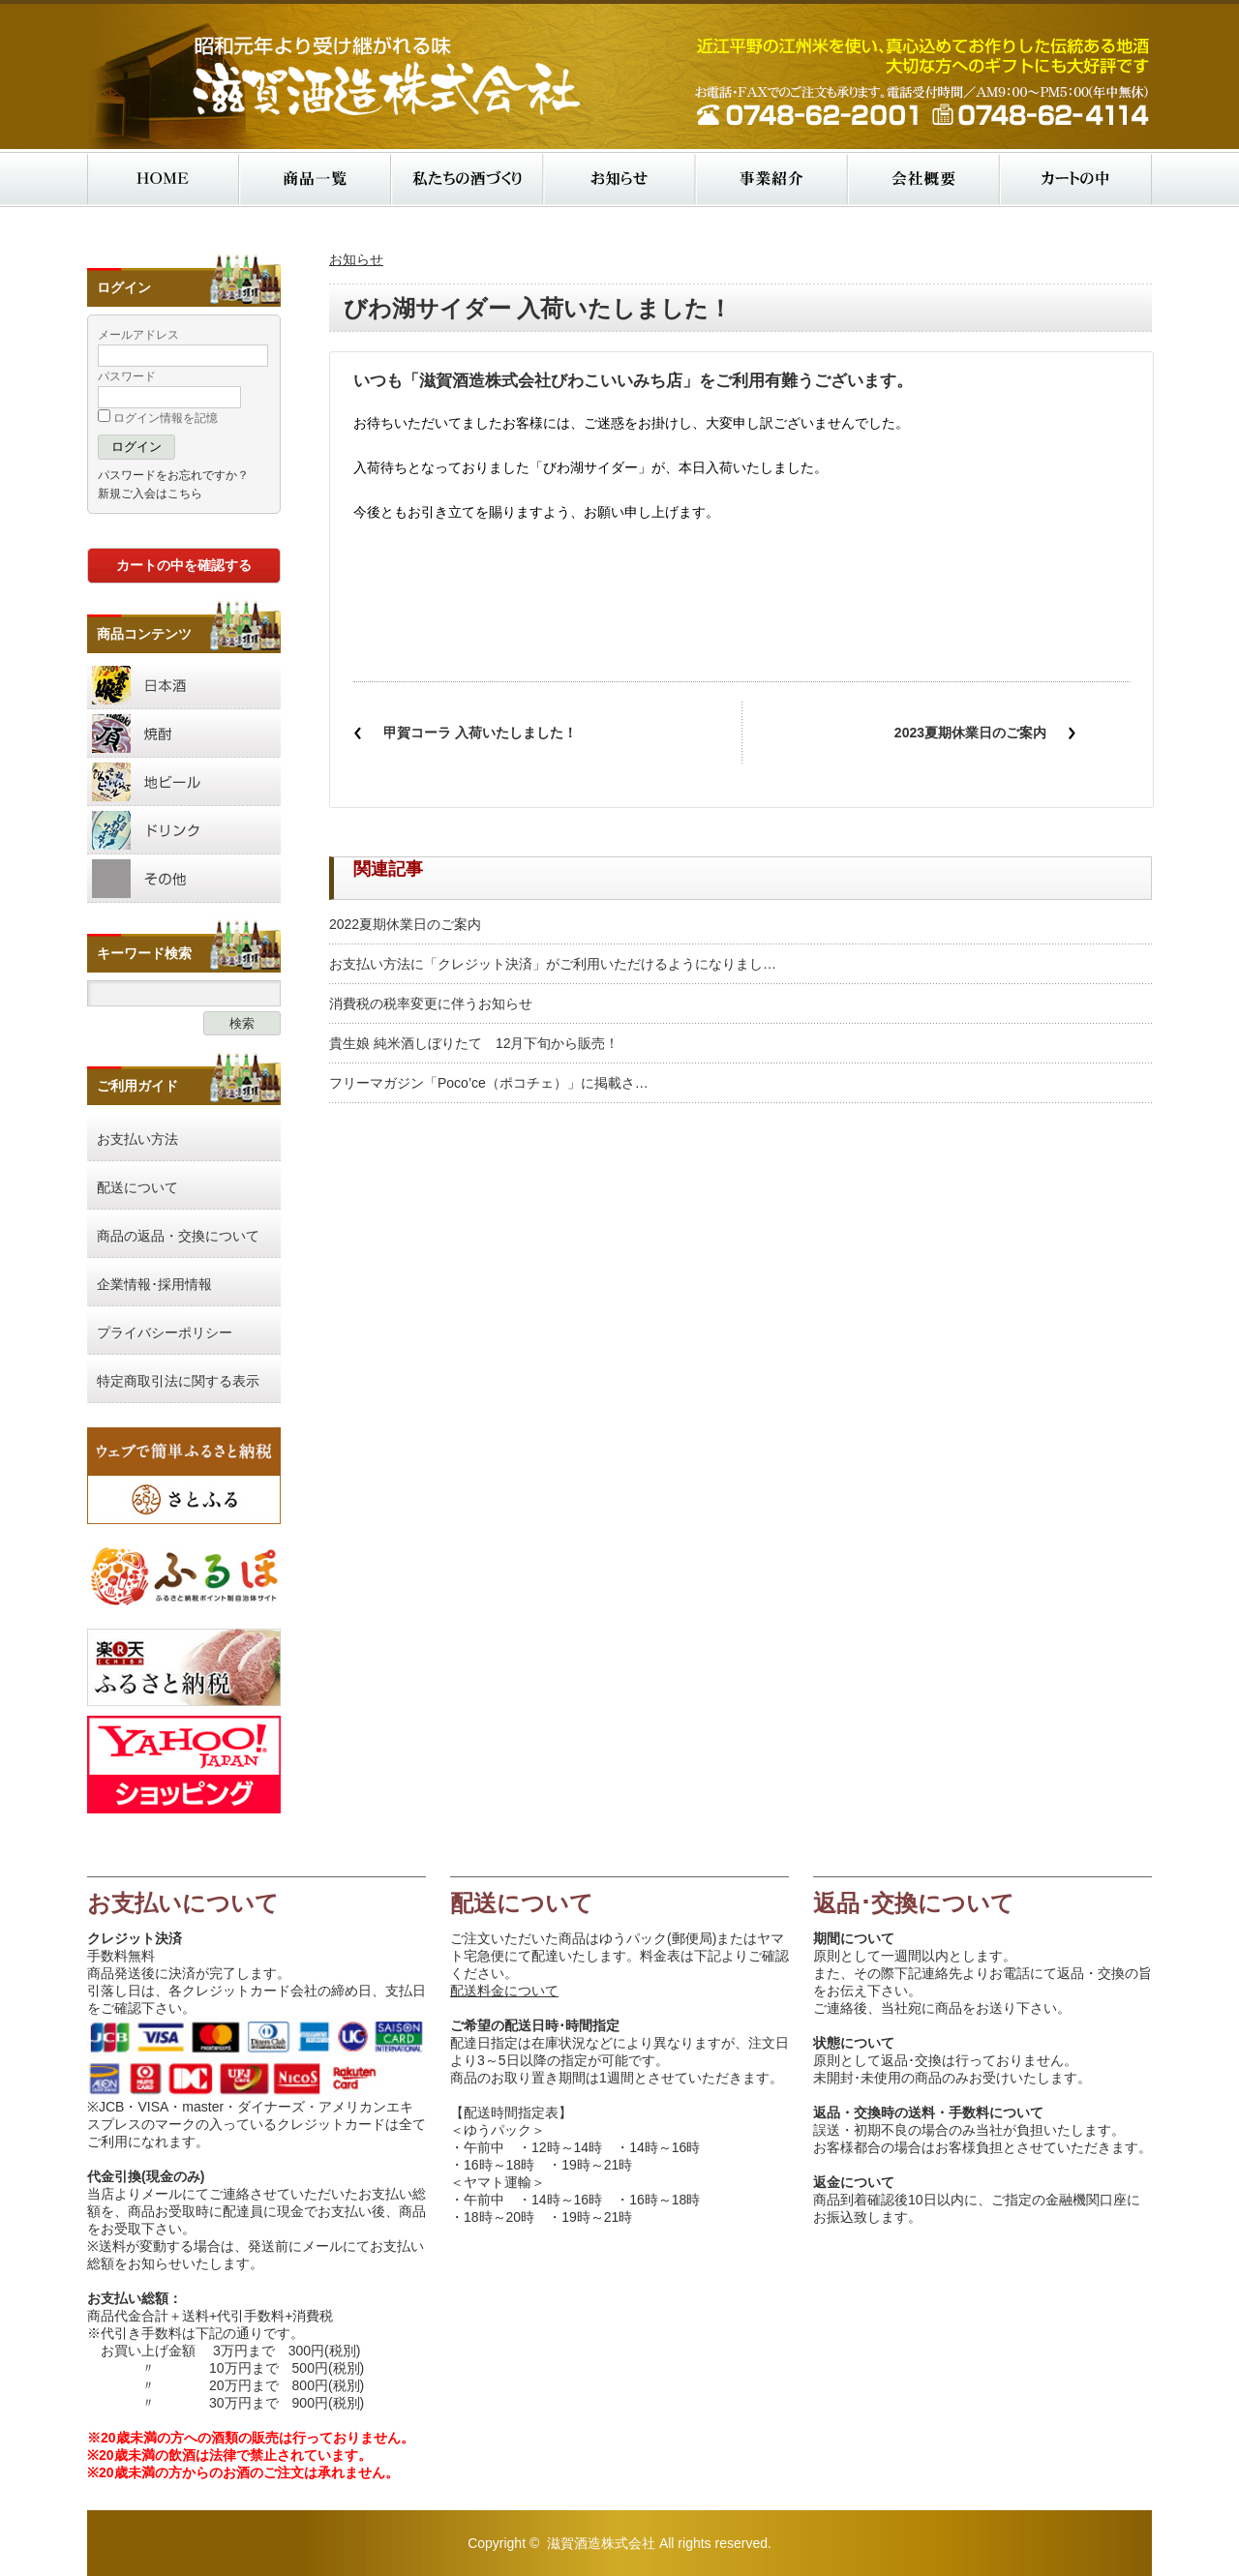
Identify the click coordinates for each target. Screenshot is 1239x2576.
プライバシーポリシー (164, 1332)
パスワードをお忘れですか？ (173, 475)
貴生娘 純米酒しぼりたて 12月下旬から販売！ (474, 1043)
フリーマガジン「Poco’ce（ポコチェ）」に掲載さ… (489, 1083)
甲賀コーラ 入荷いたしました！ (480, 732)
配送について (137, 1187)
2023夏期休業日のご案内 (970, 732)
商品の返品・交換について (178, 1235)
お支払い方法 (137, 1139)
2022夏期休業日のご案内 (405, 924)
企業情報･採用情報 (154, 1284)
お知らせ (356, 259)
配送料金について (504, 1990)
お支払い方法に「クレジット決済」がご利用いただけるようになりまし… (552, 964)
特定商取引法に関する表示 (178, 1381)
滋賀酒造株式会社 (601, 2543)
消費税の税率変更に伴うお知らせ (430, 1003)
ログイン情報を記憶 (158, 418)
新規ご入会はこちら (150, 493)
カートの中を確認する (184, 565)
